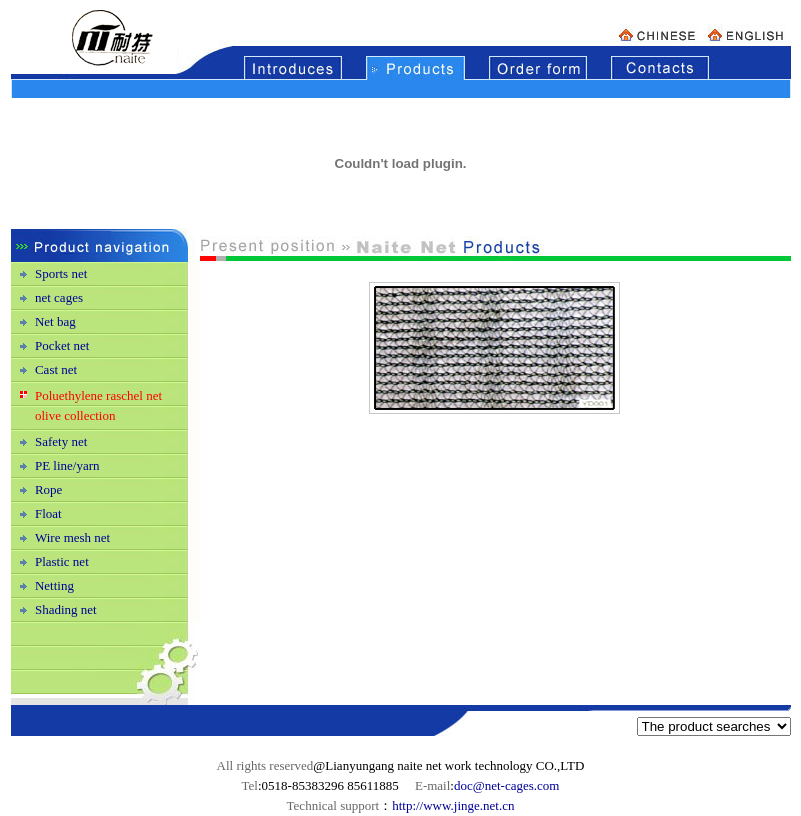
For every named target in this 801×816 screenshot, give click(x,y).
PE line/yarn (67, 465)
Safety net (61, 441)
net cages (59, 297)
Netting (54, 585)
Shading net (66, 609)
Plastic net (62, 561)
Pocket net (62, 345)
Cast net (56, 369)
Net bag (55, 321)
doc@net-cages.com (506, 785)
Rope (48, 489)
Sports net (61, 273)
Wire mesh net (72, 537)
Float (48, 513)
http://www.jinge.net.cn (453, 805)
